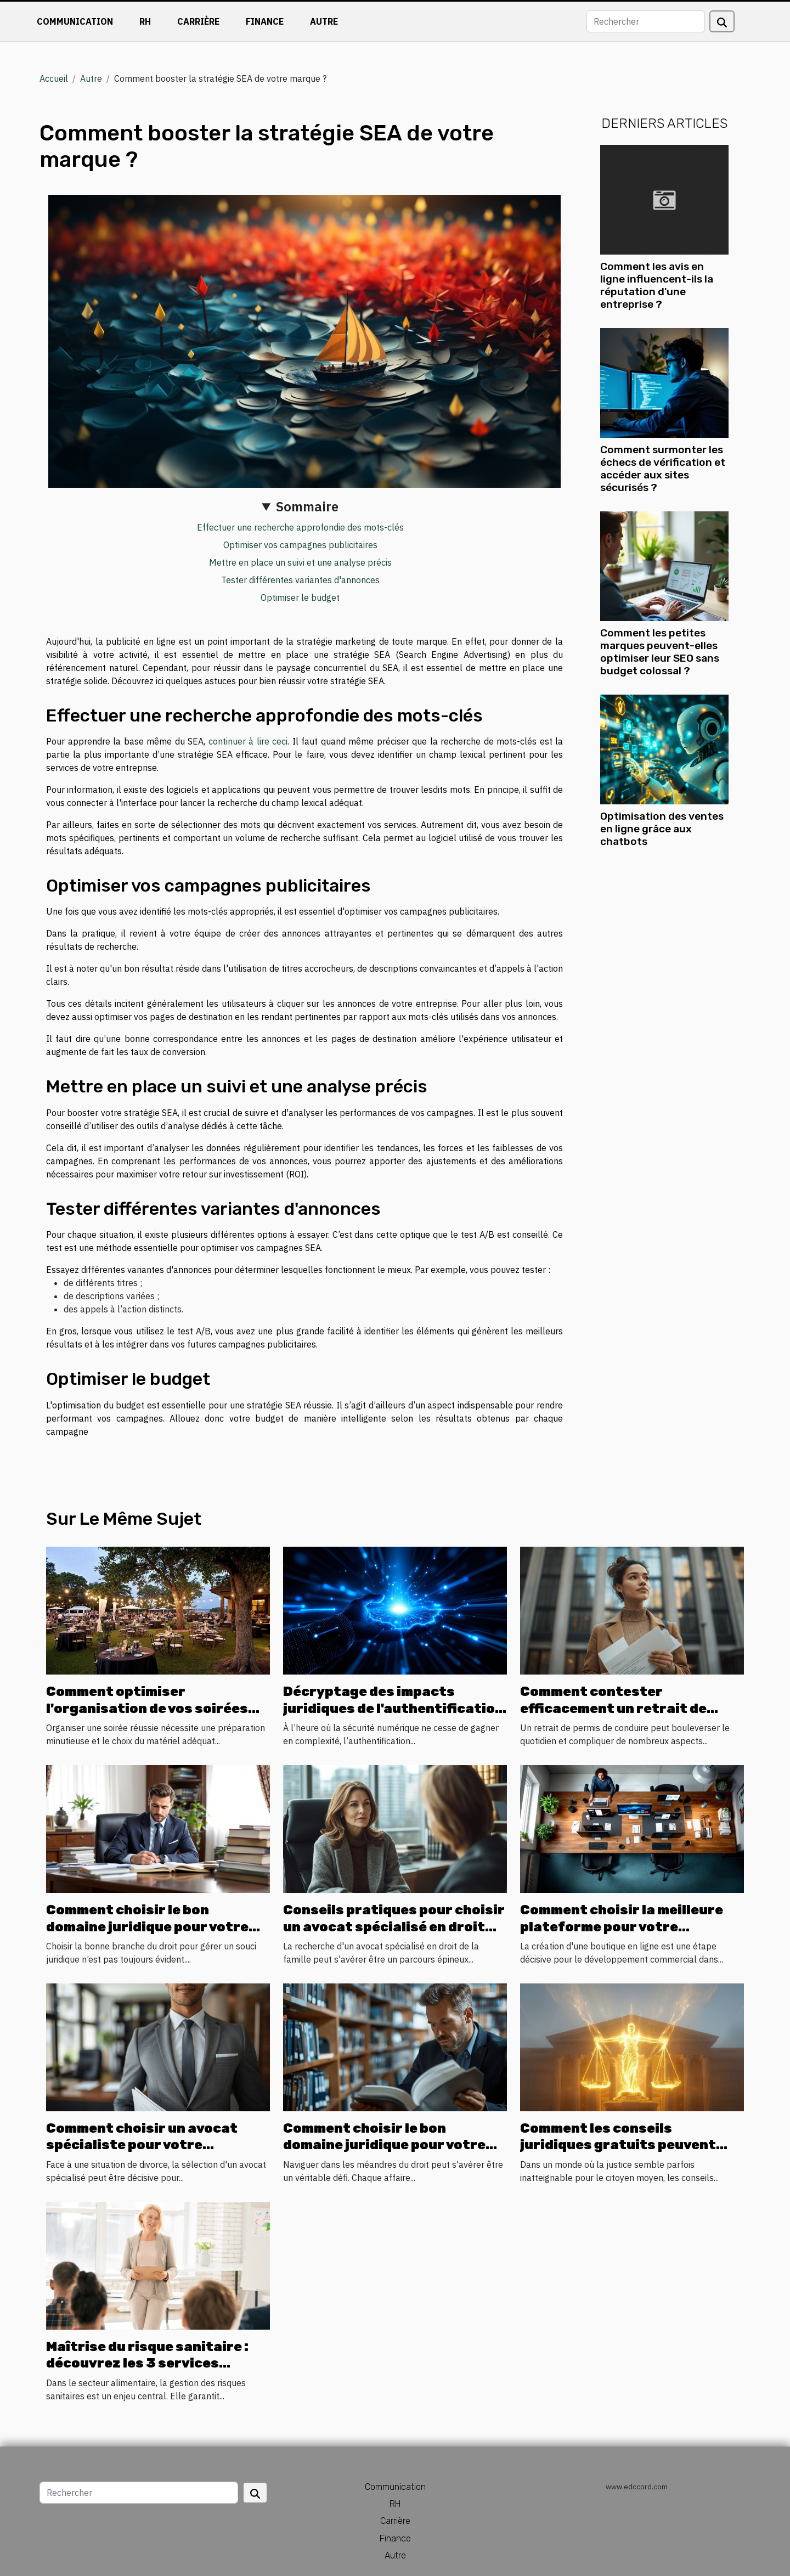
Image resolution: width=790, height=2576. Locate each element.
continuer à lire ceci (248, 741)
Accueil (54, 78)
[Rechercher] (645, 21)
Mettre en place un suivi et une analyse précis (300, 562)
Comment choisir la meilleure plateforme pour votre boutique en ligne (621, 1926)
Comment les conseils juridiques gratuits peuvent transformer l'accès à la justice (630, 2145)
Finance (265, 21)
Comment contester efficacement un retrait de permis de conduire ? (613, 1708)
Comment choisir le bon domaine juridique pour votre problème (147, 1926)
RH (145, 21)
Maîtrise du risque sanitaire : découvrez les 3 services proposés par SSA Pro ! (147, 2363)
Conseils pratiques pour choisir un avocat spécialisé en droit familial (394, 1926)
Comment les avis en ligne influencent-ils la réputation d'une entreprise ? (656, 285)
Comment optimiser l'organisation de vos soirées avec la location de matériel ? (148, 1708)
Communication (75, 21)
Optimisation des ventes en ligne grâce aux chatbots (662, 829)
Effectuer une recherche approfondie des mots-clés (300, 527)
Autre (324, 21)
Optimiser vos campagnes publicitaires (300, 544)
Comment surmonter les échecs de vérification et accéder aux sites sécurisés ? (662, 468)
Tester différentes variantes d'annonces (300, 579)
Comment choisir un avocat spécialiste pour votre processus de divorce (142, 2145)
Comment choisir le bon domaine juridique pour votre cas (384, 2145)
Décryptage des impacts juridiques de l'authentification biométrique (393, 1708)
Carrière (198, 21)
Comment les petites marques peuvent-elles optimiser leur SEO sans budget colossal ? (659, 652)
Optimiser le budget (300, 597)
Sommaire (307, 506)
